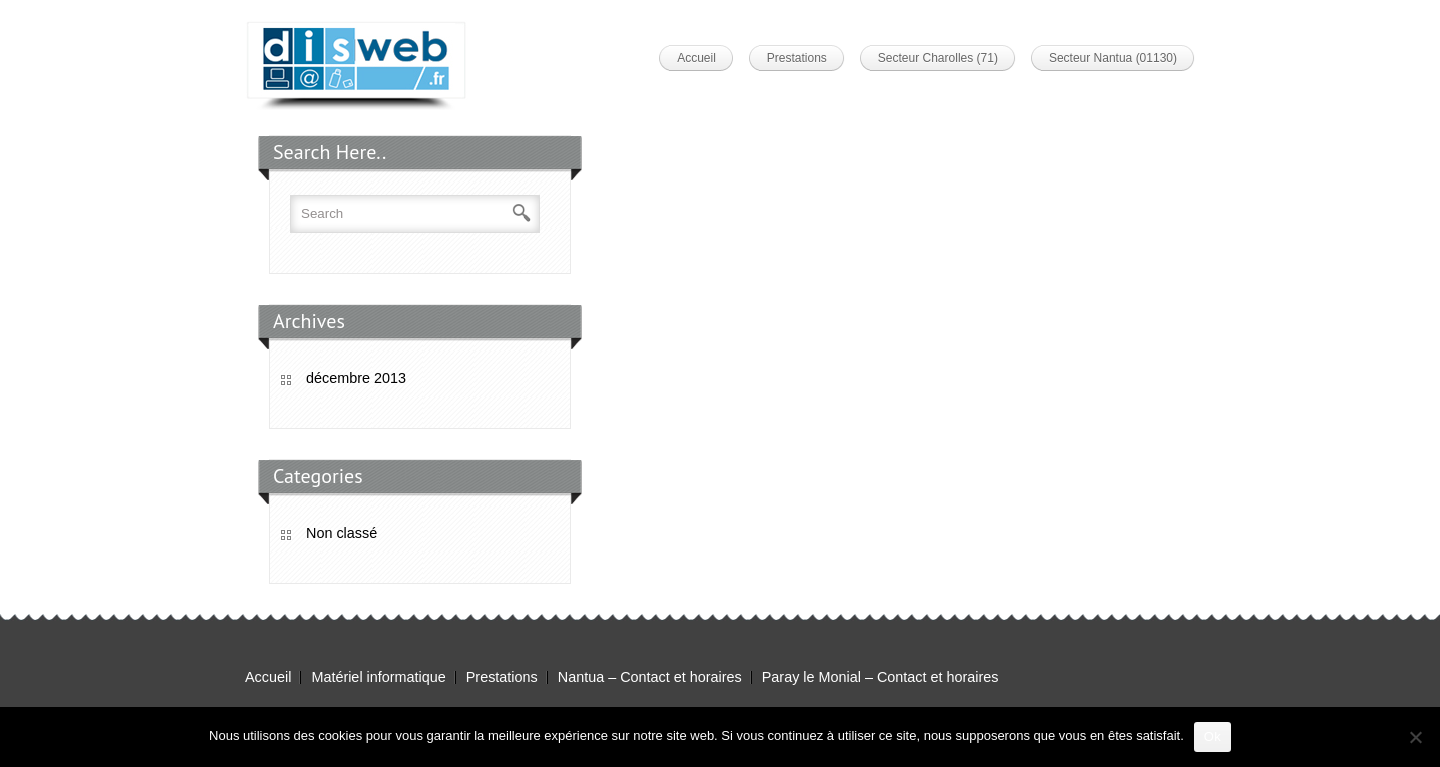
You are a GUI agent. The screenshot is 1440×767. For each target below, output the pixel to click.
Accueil (696, 58)
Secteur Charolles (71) (938, 58)
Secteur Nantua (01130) (1113, 58)
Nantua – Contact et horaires (650, 677)
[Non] (1415, 737)
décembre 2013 (356, 378)
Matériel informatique (378, 677)
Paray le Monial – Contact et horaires (880, 677)
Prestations (797, 58)
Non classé (341, 533)
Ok (1212, 736)
